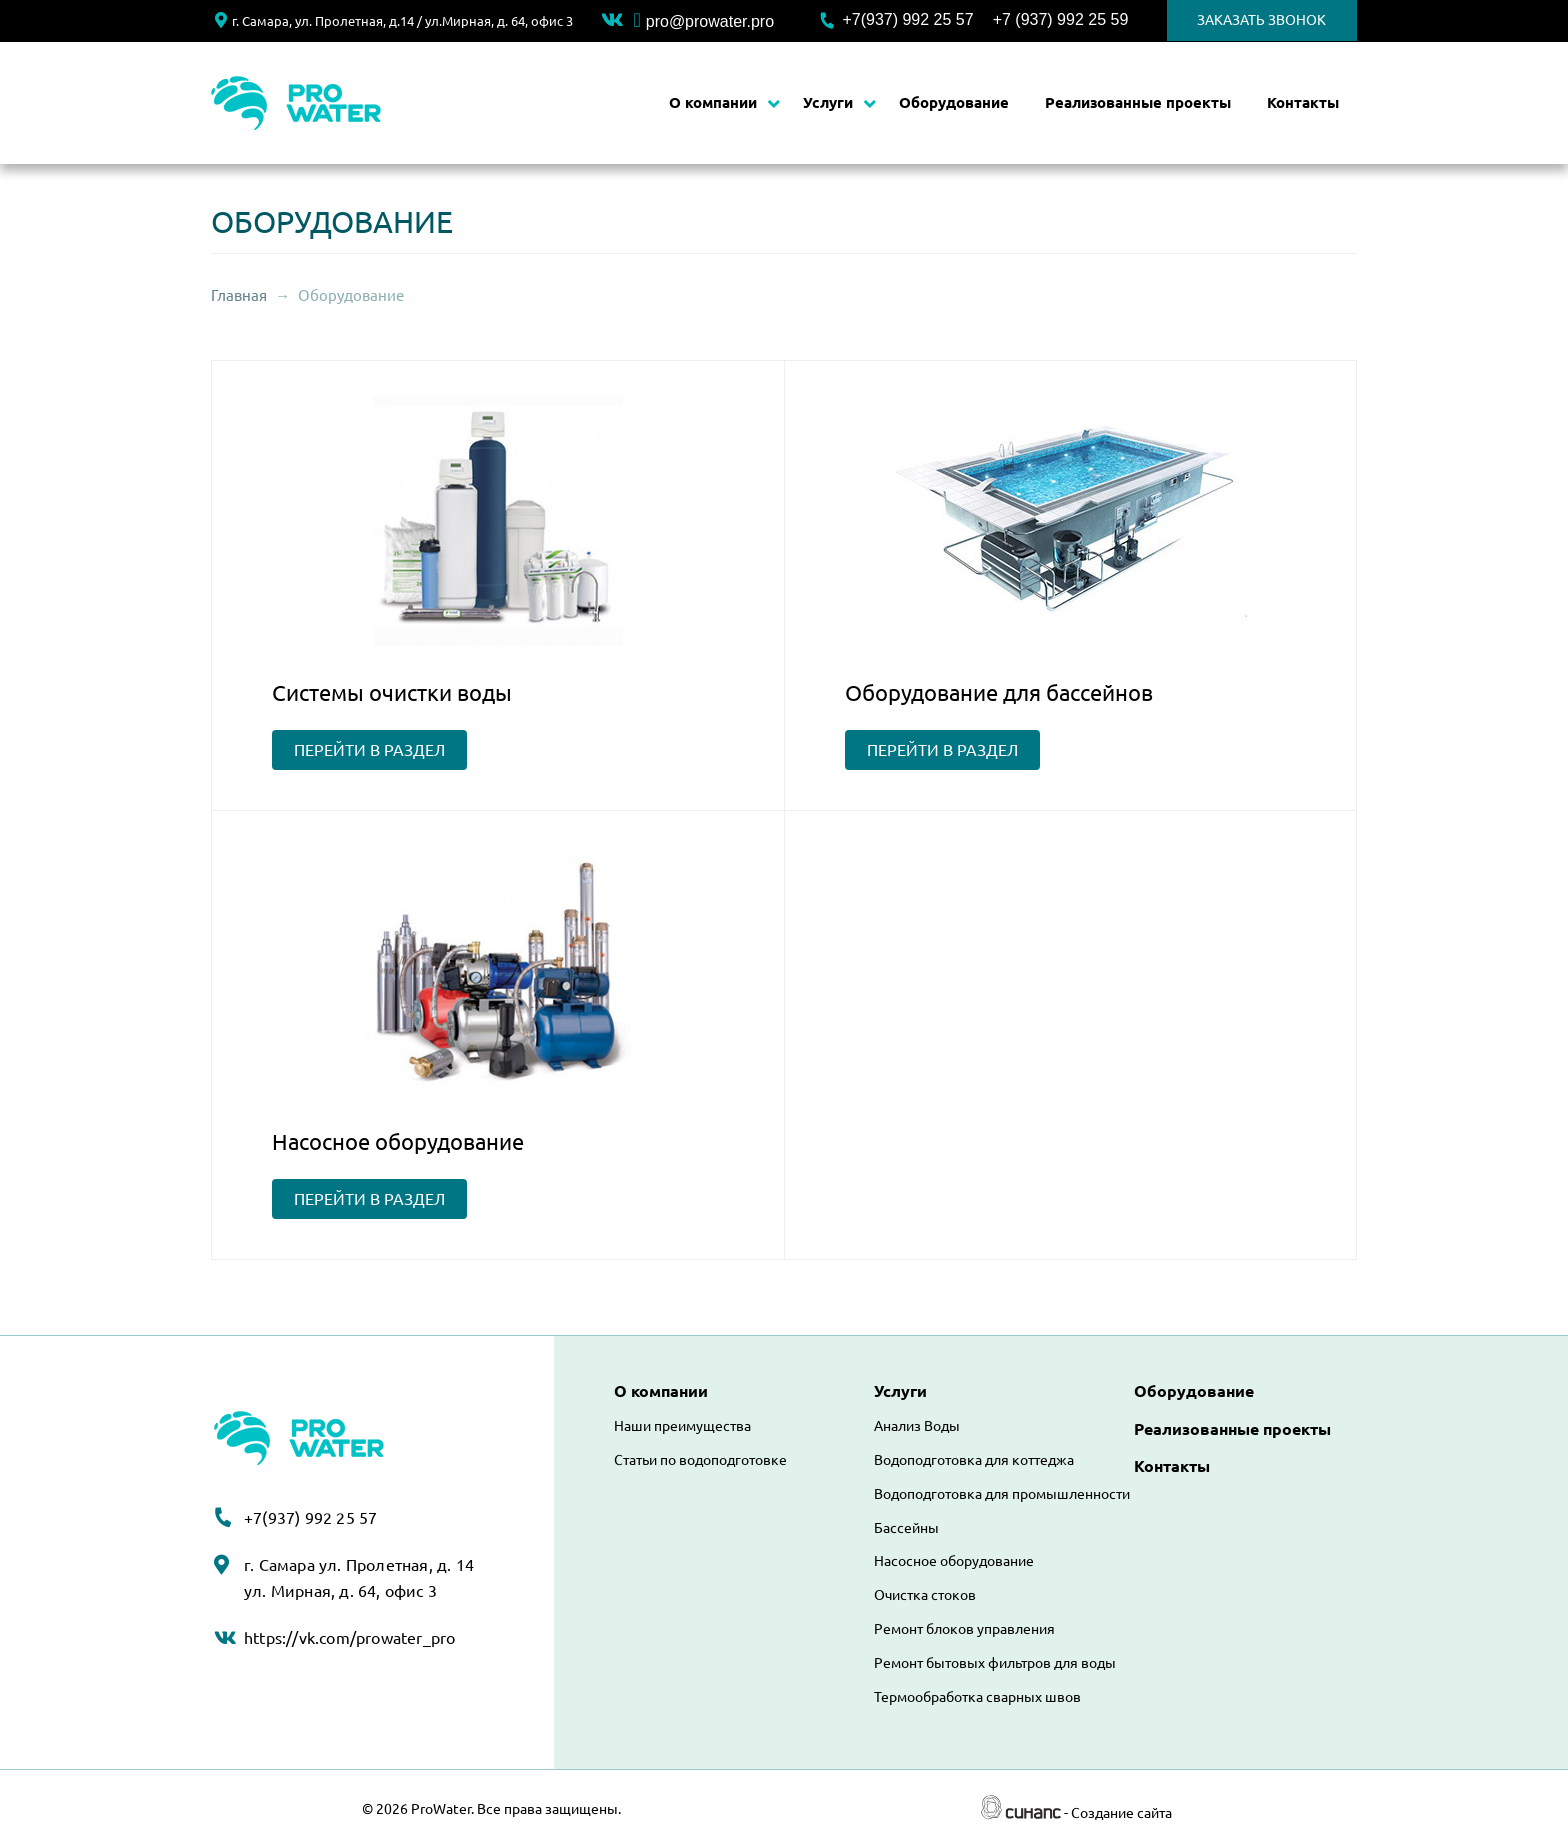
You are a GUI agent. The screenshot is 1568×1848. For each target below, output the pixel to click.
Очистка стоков (925, 1595)
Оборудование (954, 102)
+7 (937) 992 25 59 (1061, 19)
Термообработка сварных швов (977, 1697)
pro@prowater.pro (703, 21)
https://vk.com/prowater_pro (349, 1638)
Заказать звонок (1261, 20)
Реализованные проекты (1138, 102)
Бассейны (906, 1528)
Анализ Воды (917, 1426)
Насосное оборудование (954, 1561)
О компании (713, 102)
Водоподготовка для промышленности (1002, 1494)
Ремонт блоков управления (964, 1629)
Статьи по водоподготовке (700, 1460)
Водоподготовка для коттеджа (974, 1460)
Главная (239, 295)
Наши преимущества (682, 1426)
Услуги (828, 102)
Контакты (1303, 102)
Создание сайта (1121, 1813)
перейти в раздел (369, 750)
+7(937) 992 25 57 (907, 19)
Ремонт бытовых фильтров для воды (995, 1663)
